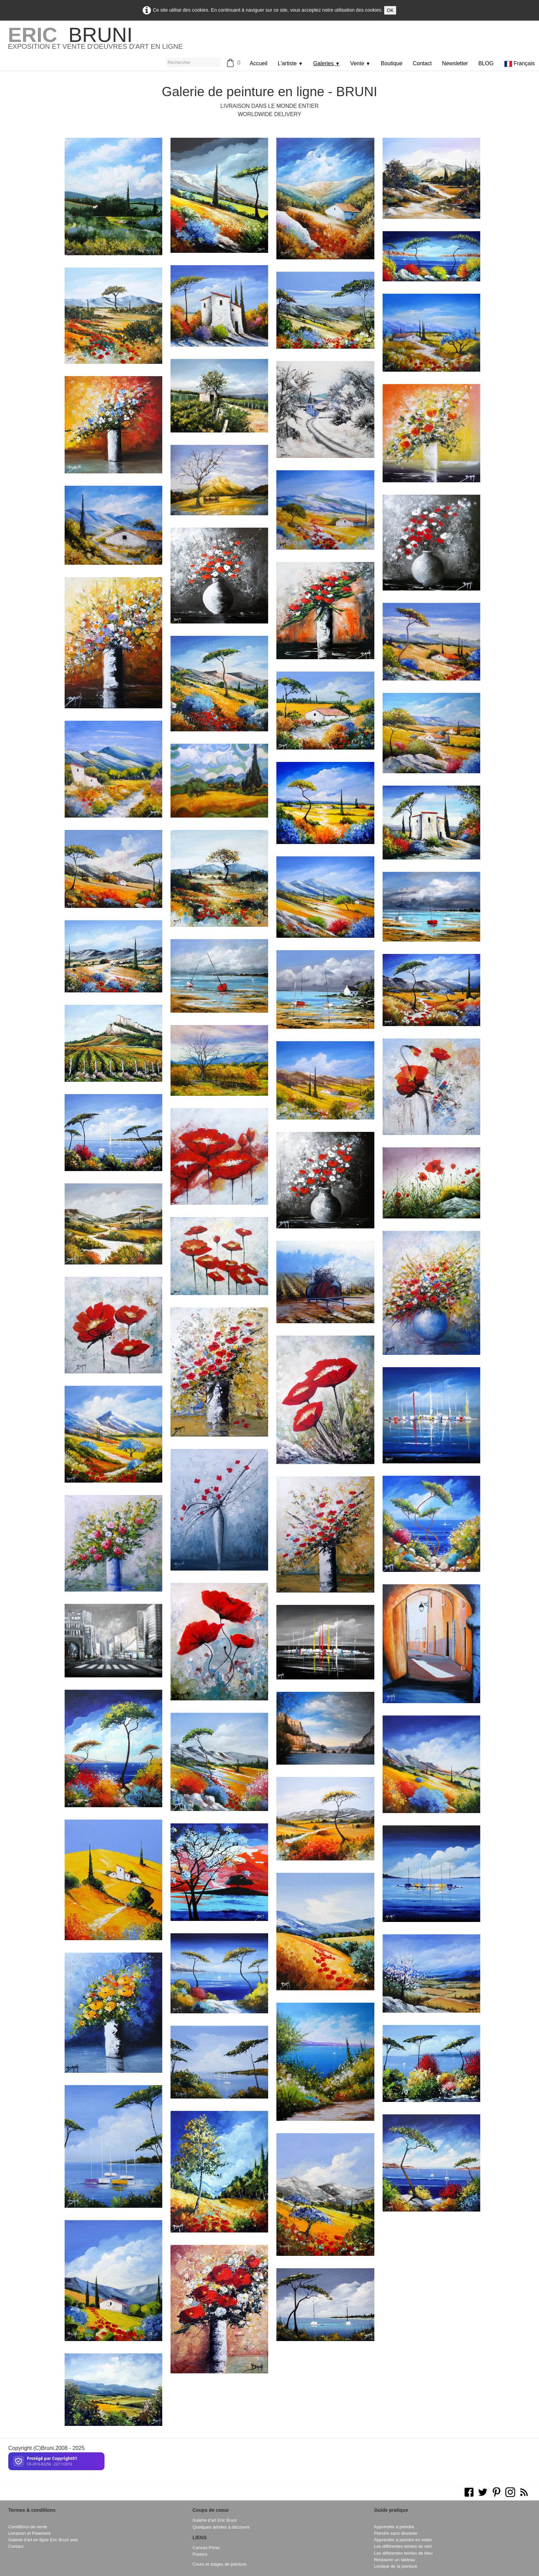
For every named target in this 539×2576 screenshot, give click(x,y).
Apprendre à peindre (394, 2526)
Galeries (326, 63)
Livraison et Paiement (29, 2533)
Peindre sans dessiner (396, 2533)
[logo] (95, 40)
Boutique (392, 63)
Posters (199, 2554)
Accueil (258, 63)
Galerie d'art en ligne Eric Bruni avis (43, 2539)
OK (390, 10)
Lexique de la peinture (395, 2566)
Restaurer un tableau (394, 2559)
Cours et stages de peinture (219, 2564)
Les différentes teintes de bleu (403, 2553)
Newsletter (455, 63)
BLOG (485, 63)
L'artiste (290, 63)
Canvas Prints (206, 2547)
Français (520, 63)
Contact (422, 63)
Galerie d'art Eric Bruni (214, 2520)
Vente (360, 63)
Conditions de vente (27, 2526)
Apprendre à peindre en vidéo (403, 2539)
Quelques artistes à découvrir (221, 2527)
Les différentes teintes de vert (403, 2546)
